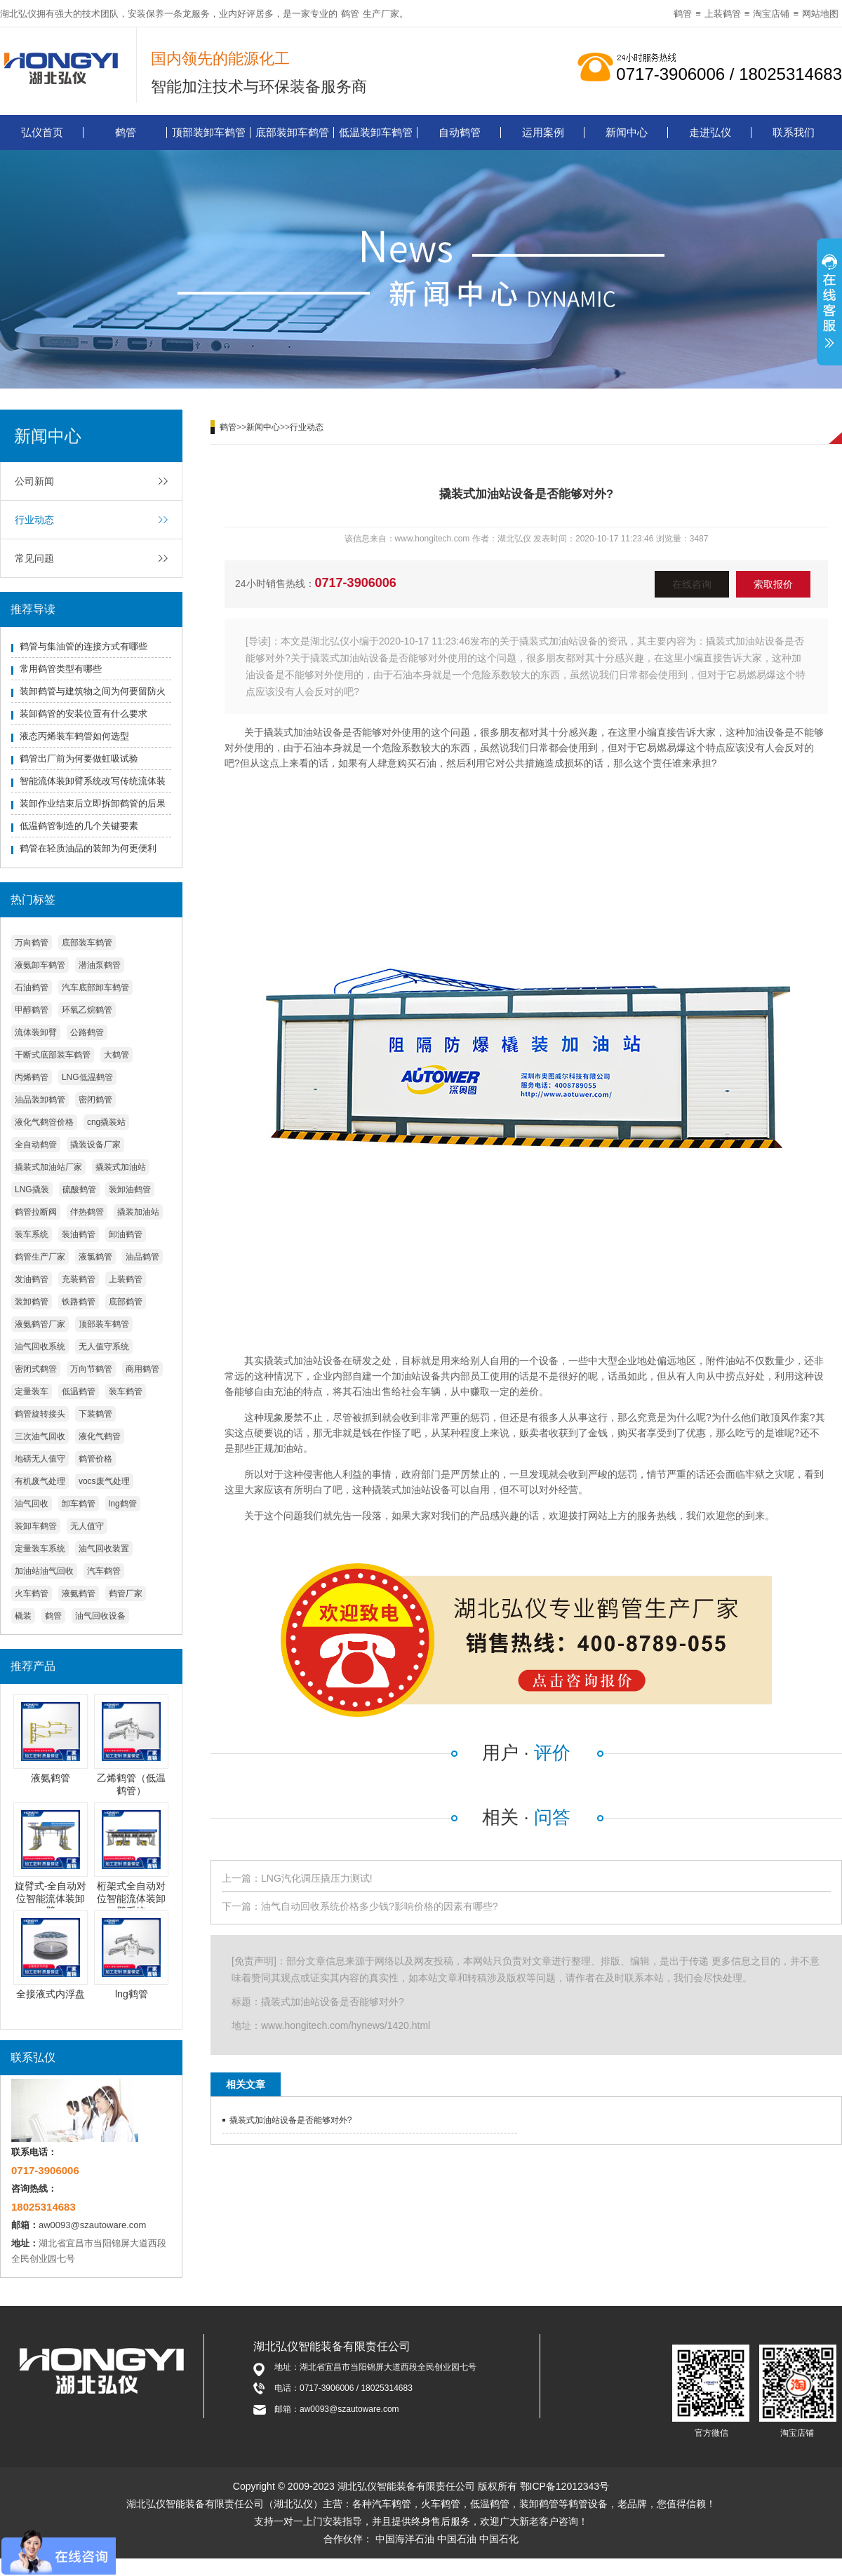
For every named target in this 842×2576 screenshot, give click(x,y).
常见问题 (34, 558)
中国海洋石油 (404, 2538)
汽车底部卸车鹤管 (95, 987)
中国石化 (499, 2538)
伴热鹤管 (87, 1212)
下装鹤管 (95, 1414)
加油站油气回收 (44, 1571)
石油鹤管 (31, 987)
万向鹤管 (31, 943)
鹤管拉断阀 (36, 1212)
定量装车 (31, 1391)
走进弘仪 (710, 132)
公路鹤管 (87, 1032)
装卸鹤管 (31, 1302)
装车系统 (31, 1234)
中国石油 (456, 2538)
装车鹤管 (125, 1391)
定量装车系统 (40, 1548)
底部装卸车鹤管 (292, 132)
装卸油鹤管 (130, 1189)
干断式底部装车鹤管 (53, 1055)
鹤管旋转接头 (40, 1414)
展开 (829, 303)
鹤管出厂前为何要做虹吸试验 (79, 758)
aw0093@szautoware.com (92, 2225)
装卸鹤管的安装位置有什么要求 (83, 713)
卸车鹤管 (78, 1504)
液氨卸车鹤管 (40, 965)
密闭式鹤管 (36, 1369)
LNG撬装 (32, 1189)
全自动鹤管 (36, 1144)
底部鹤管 (125, 1302)
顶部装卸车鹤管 (209, 132)
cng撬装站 (106, 1122)
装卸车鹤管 (36, 1526)
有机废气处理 (40, 1481)
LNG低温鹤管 (87, 1077)
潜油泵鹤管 (100, 965)
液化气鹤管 (100, 1436)
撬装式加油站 (120, 1167)
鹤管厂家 (125, 1593)
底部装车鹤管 (87, 943)
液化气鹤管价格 (44, 1122)
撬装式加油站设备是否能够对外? (290, 2120)
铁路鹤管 (78, 1302)
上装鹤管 (722, 13)
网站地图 (820, 13)
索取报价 (773, 584)
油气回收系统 (40, 1346)
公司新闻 (34, 481)
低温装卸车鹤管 (376, 132)
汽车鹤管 (104, 1571)
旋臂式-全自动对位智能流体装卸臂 (51, 1898)
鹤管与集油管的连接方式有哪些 (83, 646)
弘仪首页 (42, 132)
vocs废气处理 (104, 1481)
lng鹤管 (123, 1504)
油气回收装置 (104, 1548)
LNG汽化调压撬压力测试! (317, 1878)
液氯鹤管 (95, 1257)
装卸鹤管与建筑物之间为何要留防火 (93, 691)
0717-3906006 (355, 583)
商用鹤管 (142, 1369)
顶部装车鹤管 (104, 1324)
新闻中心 (627, 132)
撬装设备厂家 (95, 1144)
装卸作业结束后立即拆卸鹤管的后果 (93, 803)
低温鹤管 (78, 1391)
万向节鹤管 (91, 1369)
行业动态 (34, 519)
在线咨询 (691, 584)
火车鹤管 (31, 1593)
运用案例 (543, 132)
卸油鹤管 (125, 1234)
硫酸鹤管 (79, 1189)
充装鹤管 (78, 1279)
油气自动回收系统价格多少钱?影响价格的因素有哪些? (379, 1906)
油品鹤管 (142, 1257)
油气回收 (31, 1504)
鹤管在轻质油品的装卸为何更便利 (88, 848)
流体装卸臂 (36, 1032)
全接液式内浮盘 (50, 1994)
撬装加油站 (138, 1212)
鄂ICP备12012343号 (565, 2486)
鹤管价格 (95, 1459)
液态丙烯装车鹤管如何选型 (74, 736)
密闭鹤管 (95, 1100)
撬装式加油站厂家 (48, 1167)
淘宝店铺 (771, 13)
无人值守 (87, 1526)
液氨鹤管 (78, 1593)
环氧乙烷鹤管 (87, 1010)
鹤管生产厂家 (40, 1257)
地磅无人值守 (40, 1459)
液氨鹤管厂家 (40, 1324)
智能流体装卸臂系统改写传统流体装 (93, 781)
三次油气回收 (40, 1436)
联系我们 (794, 132)
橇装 (23, 1616)
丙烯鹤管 (31, 1077)
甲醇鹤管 (31, 1010)
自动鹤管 (460, 132)
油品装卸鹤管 (40, 1100)
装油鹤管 (78, 1234)
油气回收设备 (100, 1616)
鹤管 (350, 13)
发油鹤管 (31, 1279)
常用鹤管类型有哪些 (61, 668)
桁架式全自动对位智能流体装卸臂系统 (131, 1898)
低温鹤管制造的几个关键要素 (79, 826)
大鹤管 (116, 1055)
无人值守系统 (104, 1346)
